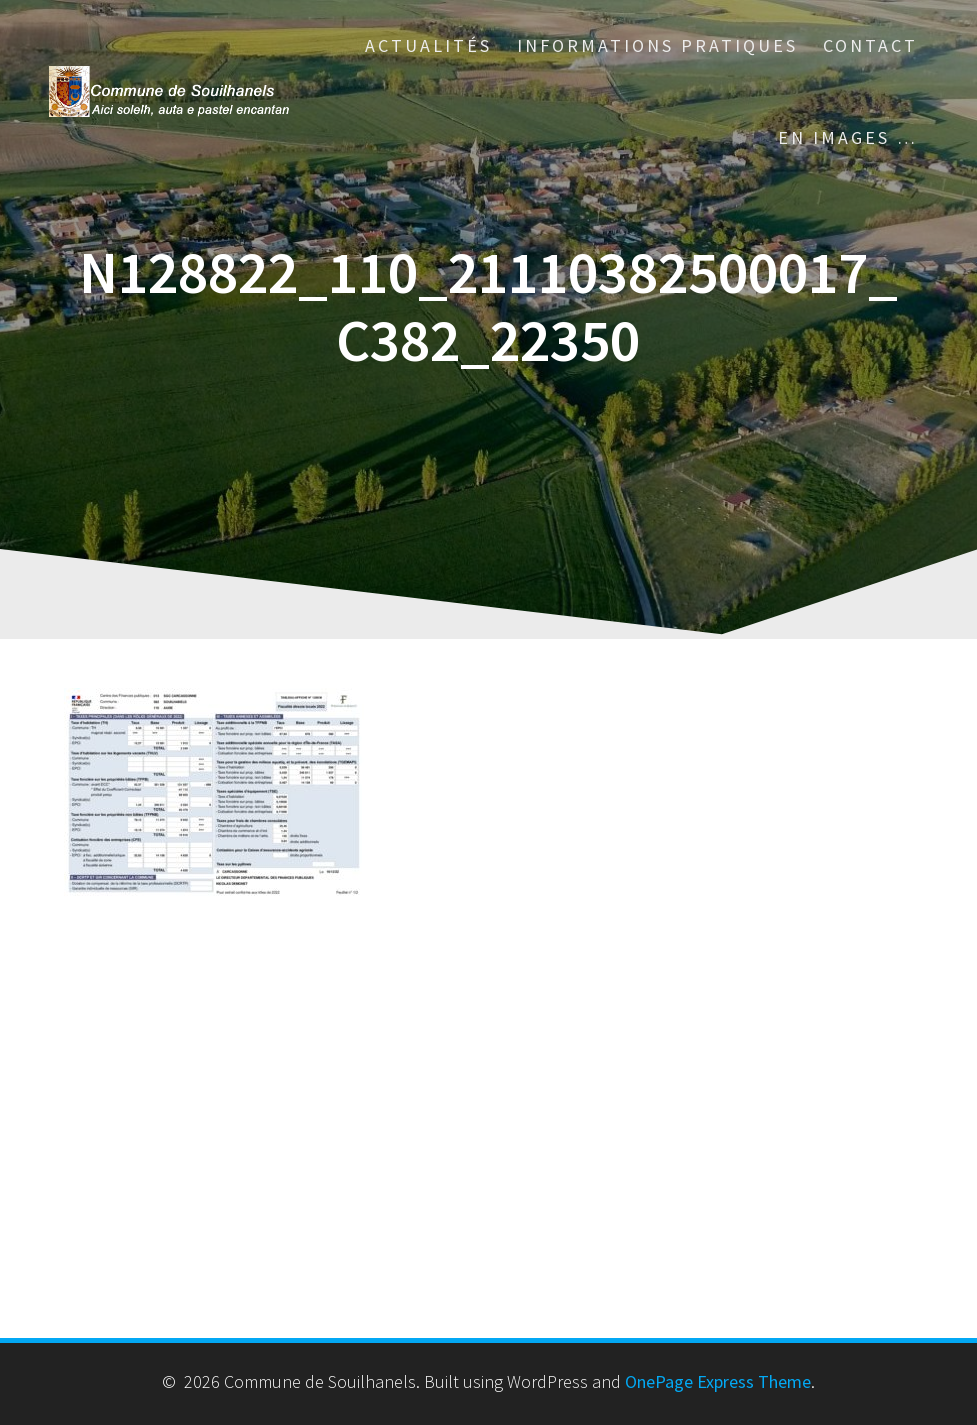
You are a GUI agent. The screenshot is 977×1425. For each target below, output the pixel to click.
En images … (848, 137)
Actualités (428, 45)
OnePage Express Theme (718, 1381)
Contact (870, 45)
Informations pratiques (657, 45)
